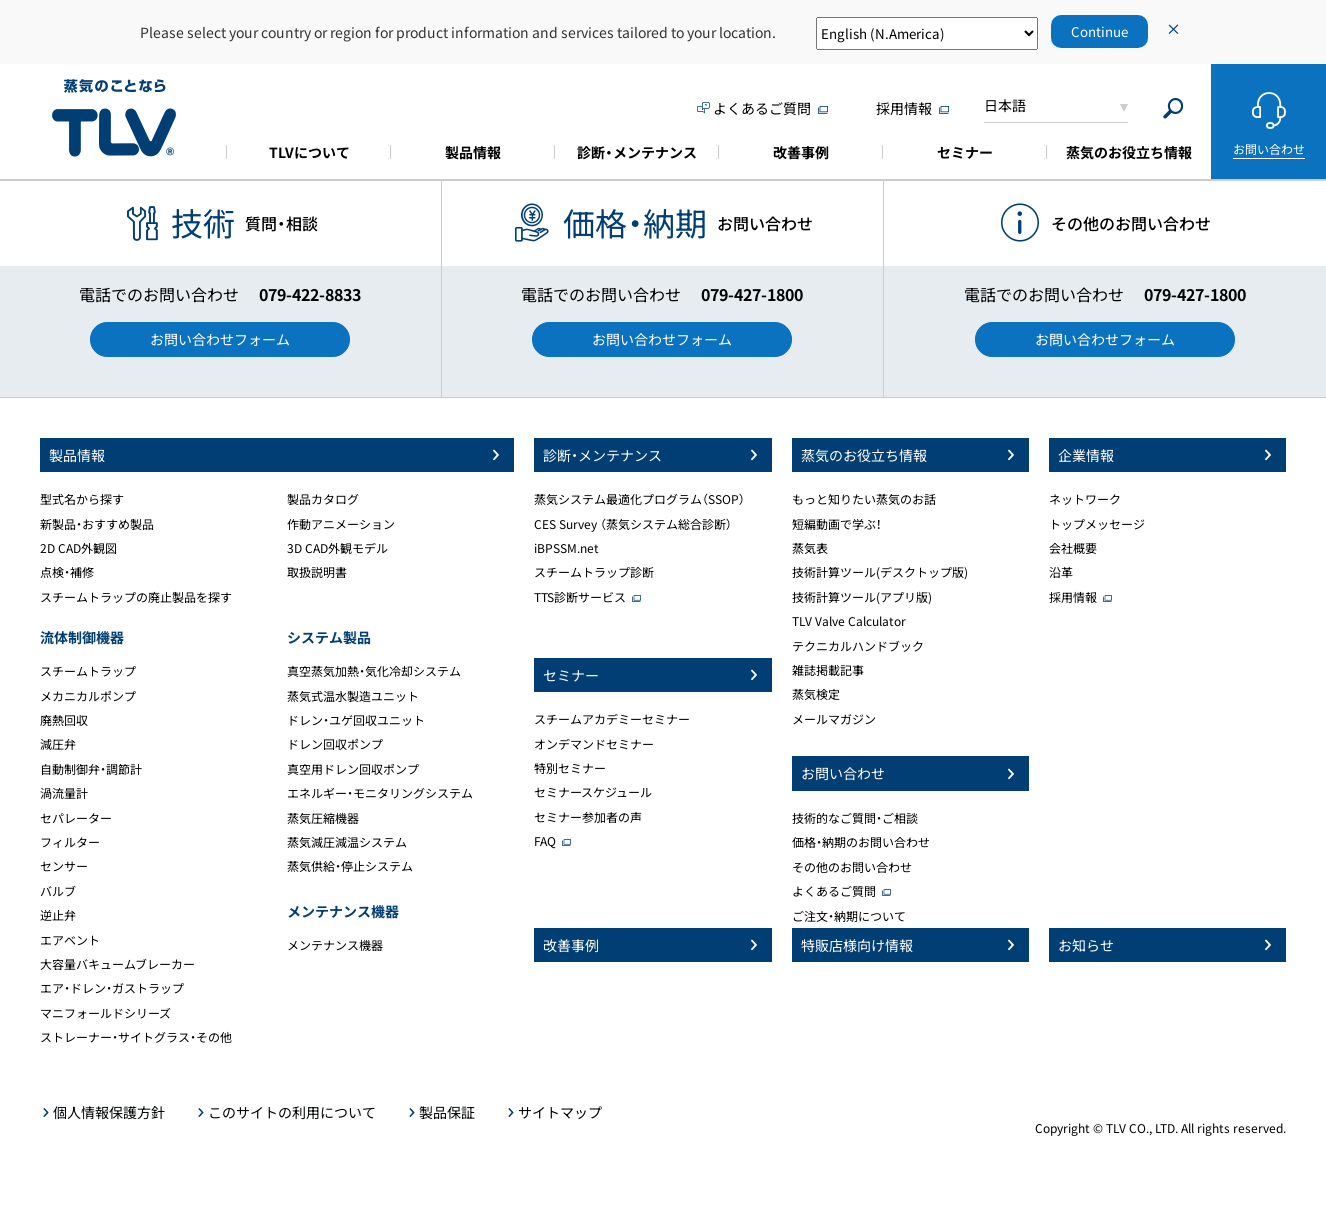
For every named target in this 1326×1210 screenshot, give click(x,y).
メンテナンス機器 (335, 945)
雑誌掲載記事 (828, 670)
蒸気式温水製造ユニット (353, 696)
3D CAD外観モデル (337, 548)
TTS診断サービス (580, 597)
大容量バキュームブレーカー (117, 964)
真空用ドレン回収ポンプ (353, 769)
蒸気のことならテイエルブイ (114, 118)
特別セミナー (570, 768)
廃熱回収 (64, 720)
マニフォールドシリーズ (105, 1013)
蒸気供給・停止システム (350, 866)
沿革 (1061, 572)
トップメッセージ (1097, 524)
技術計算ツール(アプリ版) (862, 597)
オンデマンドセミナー (594, 744)
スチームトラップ (88, 671)
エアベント (70, 940)
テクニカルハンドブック (858, 646)
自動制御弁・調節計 (91, 769)
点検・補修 (67, 572)
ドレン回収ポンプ (335, 744)
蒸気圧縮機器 (323, 818)
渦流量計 (64, 793)
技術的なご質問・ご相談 (855, 818)
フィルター (70, 842)
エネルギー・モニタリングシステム (380, 793)
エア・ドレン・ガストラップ (112, 988)
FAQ (545, 841)
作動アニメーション (341, 524)
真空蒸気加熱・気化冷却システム (374, 671)
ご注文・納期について (849, 916)
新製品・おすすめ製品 (97, 524)
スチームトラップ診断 (594, 572)
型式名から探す (82, 499)
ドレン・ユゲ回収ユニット (356, 720)
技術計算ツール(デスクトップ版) (880, 572)
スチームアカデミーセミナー (612, 719)
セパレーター (76, 818)
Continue (1099, 31)
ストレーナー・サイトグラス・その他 (136, 1037)
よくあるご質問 (834, 891)
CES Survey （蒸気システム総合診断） (633, 524)
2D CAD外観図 (78, 548)
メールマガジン (834, 719)
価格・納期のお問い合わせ (861, 842)
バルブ (58, 891)
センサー (64, 866)
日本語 (1005, 105)
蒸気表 (810, 548)
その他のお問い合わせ (852, 867)
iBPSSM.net (566, 548)
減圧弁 (58, 744)
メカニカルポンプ (88, 696)
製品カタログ (323, 499)
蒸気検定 (816, 694)
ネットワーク (1085, 499)
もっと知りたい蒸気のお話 (864, 499)
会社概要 (1073, 548)
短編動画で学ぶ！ (837, 524)
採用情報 (1073, 597)
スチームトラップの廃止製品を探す (136, 597)
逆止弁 (58, 915)
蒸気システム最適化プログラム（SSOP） (639, 499)
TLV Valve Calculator (849, 621)
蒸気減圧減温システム (347, 842)
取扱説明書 (317, 572)
